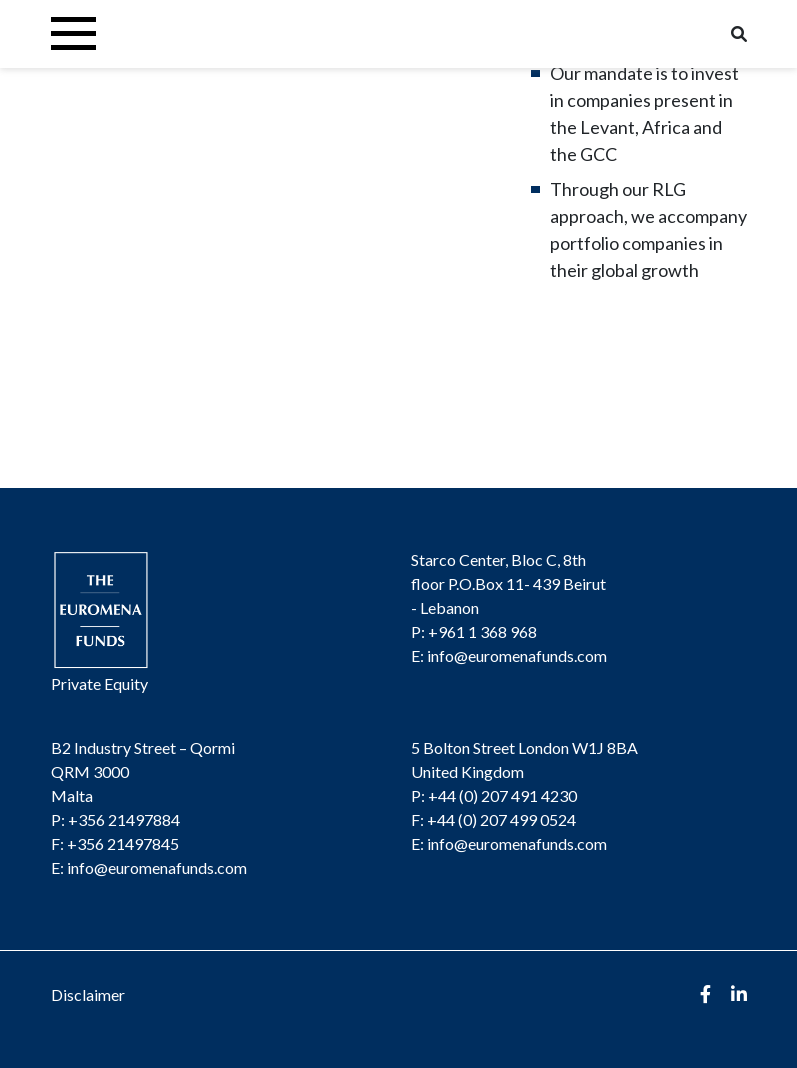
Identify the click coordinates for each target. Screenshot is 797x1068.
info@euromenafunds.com (517, 655)
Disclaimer (88, 994)
